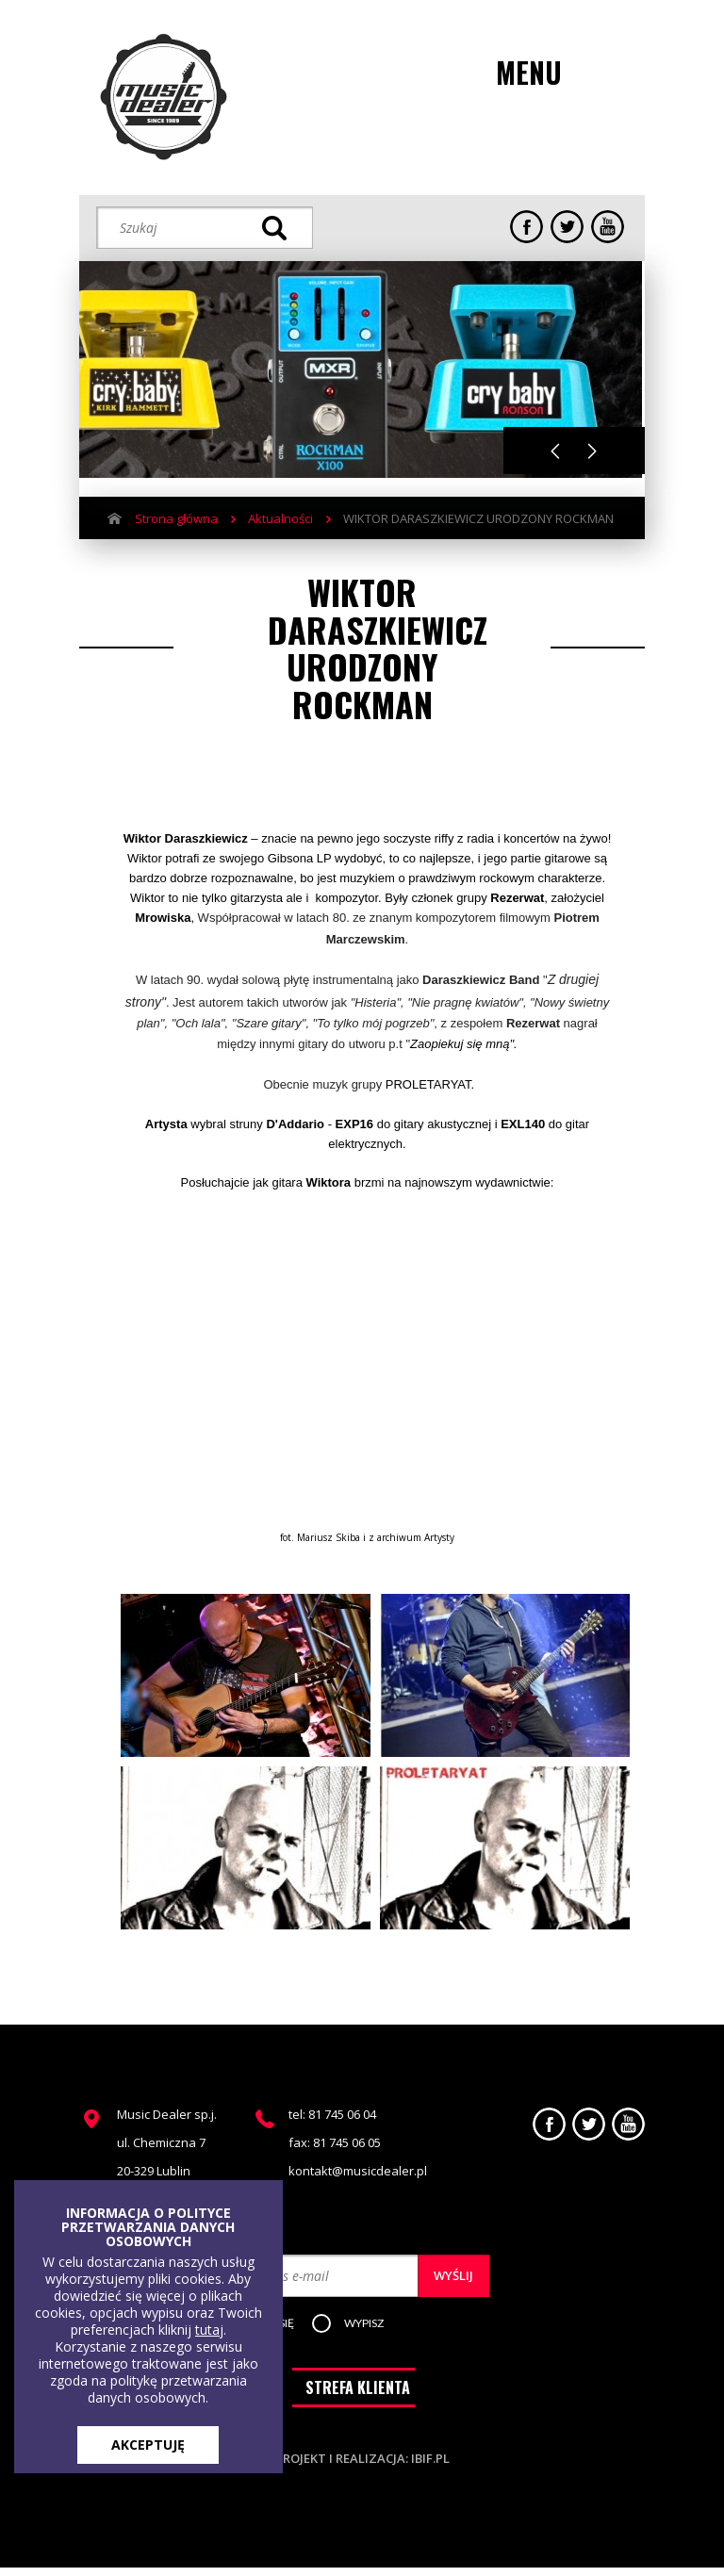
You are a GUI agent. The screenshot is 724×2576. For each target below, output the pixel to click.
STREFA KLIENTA (357, 2396)
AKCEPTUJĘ (148, 2444)
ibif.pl (430, 2466)
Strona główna (176, 518)
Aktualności (280, 518)
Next (592, 451)
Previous (555, 451)
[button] (379, 2324)
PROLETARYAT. (430, 1084)
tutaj (209, 2329)
